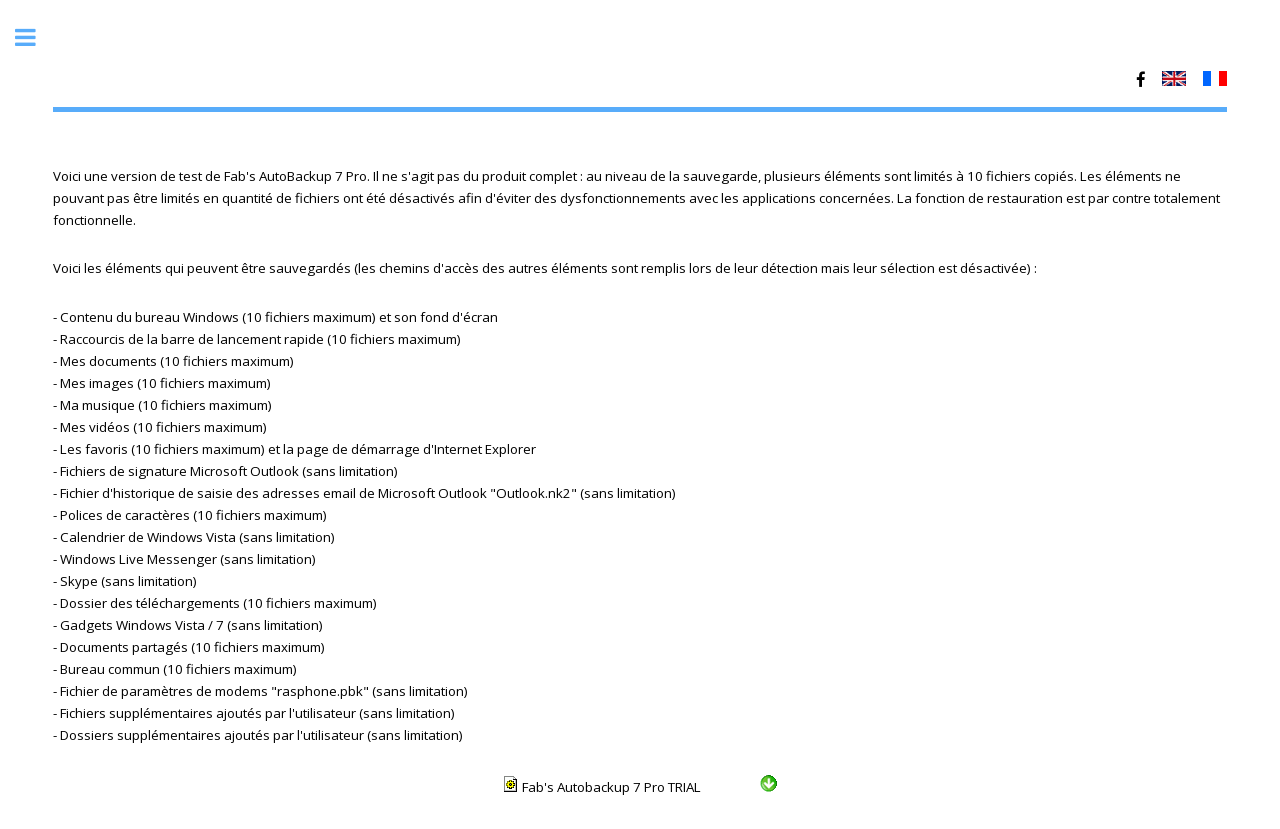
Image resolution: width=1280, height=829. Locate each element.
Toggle (36, 37)
